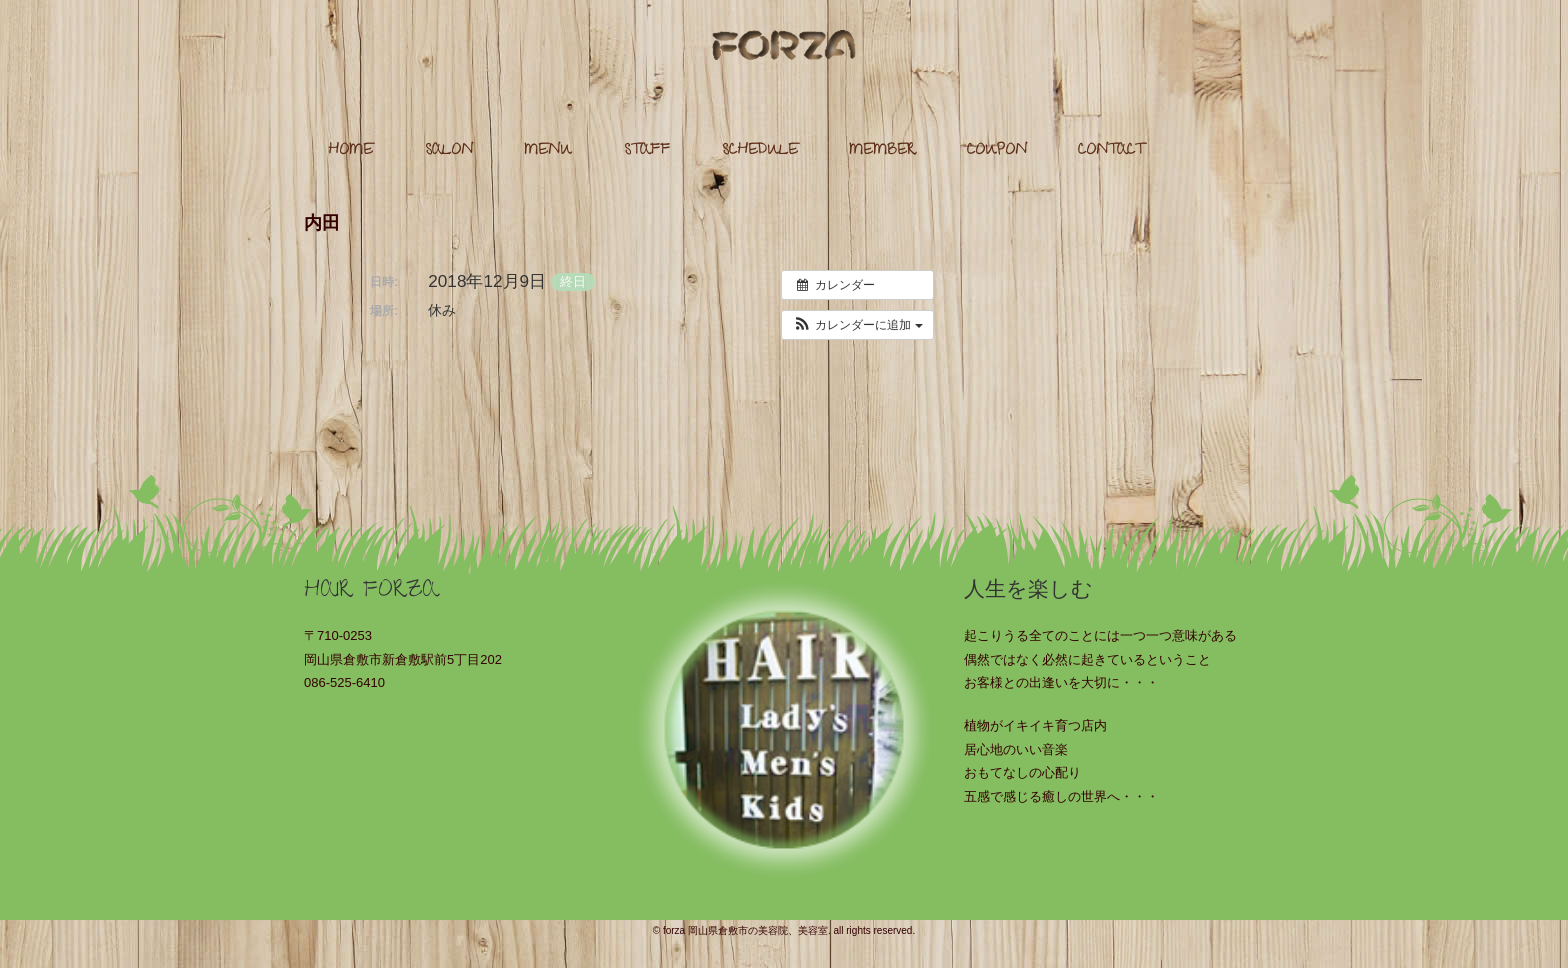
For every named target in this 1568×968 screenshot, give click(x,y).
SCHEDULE (760, 151)
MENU (548, 151)
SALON (449, 151)
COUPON (997, 151)
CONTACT (1111, 151)
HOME (350, 151)
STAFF (647, 151)
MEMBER (882, 151)
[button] (857, 325)
